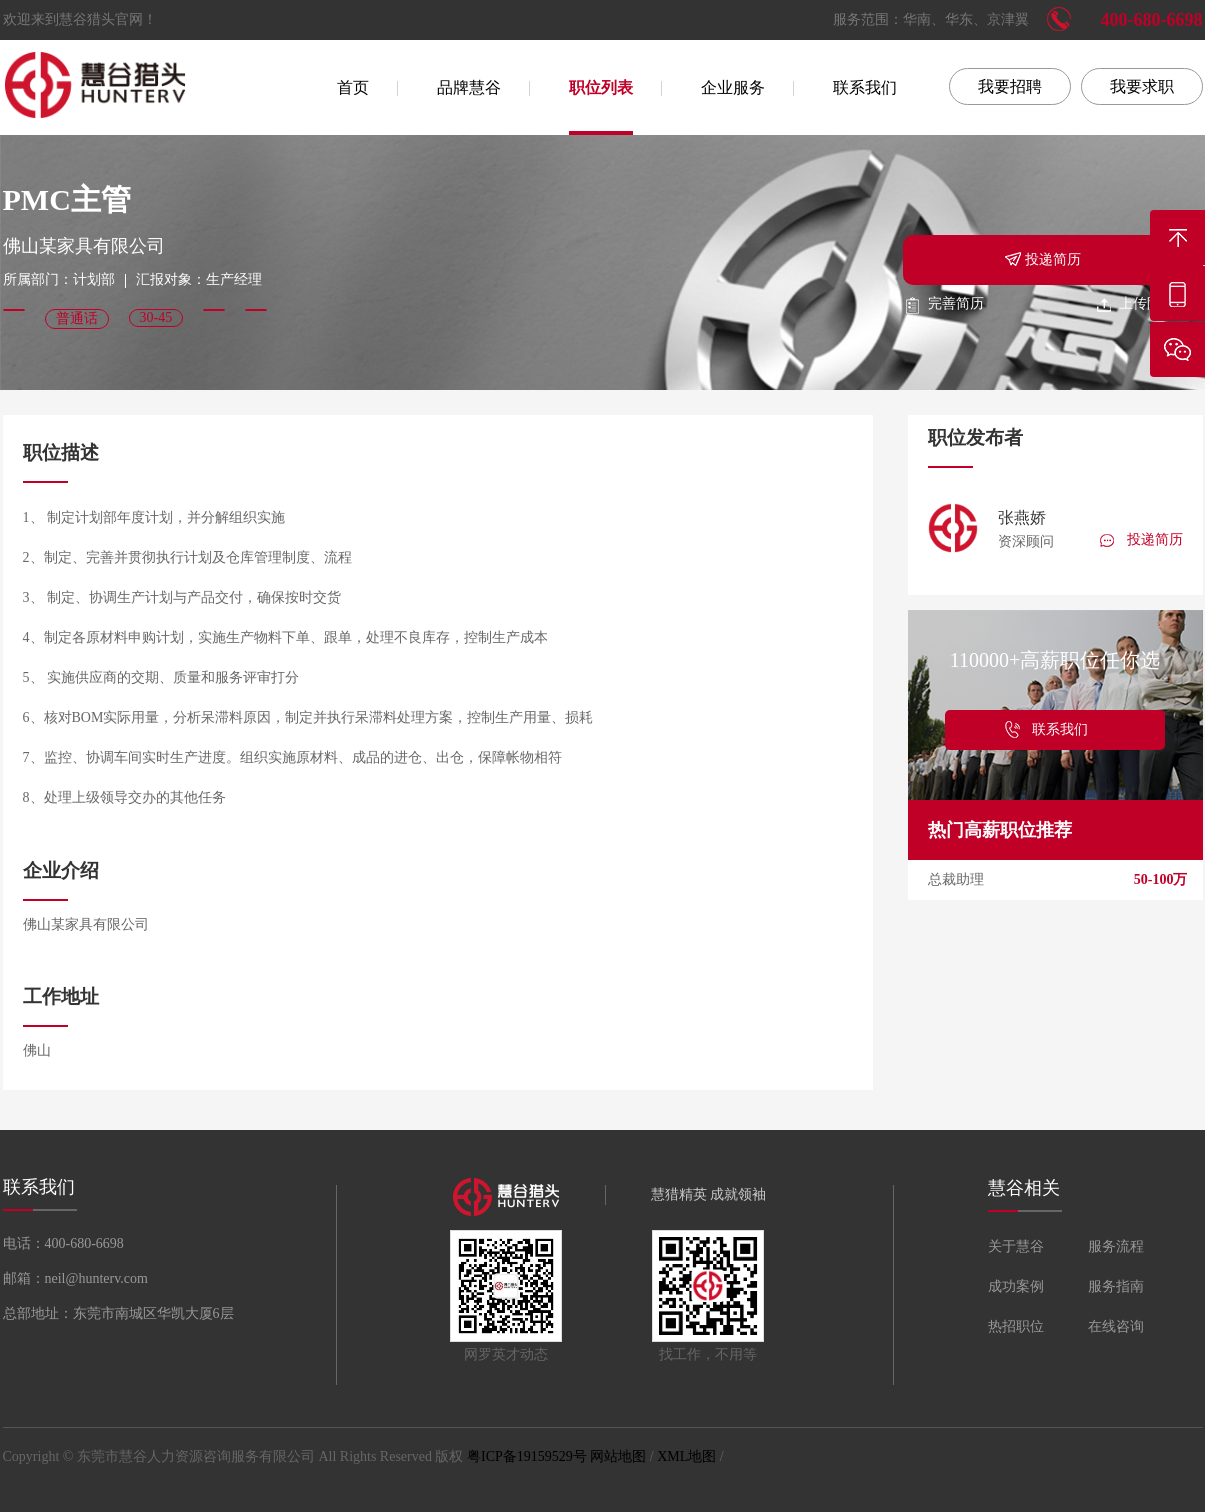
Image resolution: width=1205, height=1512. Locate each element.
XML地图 (686, 1456)
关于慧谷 (1016, 1246)
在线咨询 (1116, 1326)
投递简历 (1042, 258)
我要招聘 (1010, 86)
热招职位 (1016, 1326)
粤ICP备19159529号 (527, 1456)
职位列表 (601, 87)
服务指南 (1116, 1286)
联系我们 (865, 87)
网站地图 (618, 1456)
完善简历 (943, 303)
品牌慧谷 (469, 87)
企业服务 (733, 87)
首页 (353, 87)
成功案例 (1016, 1286)
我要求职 (1142, 86)
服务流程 (1116, 1246)
